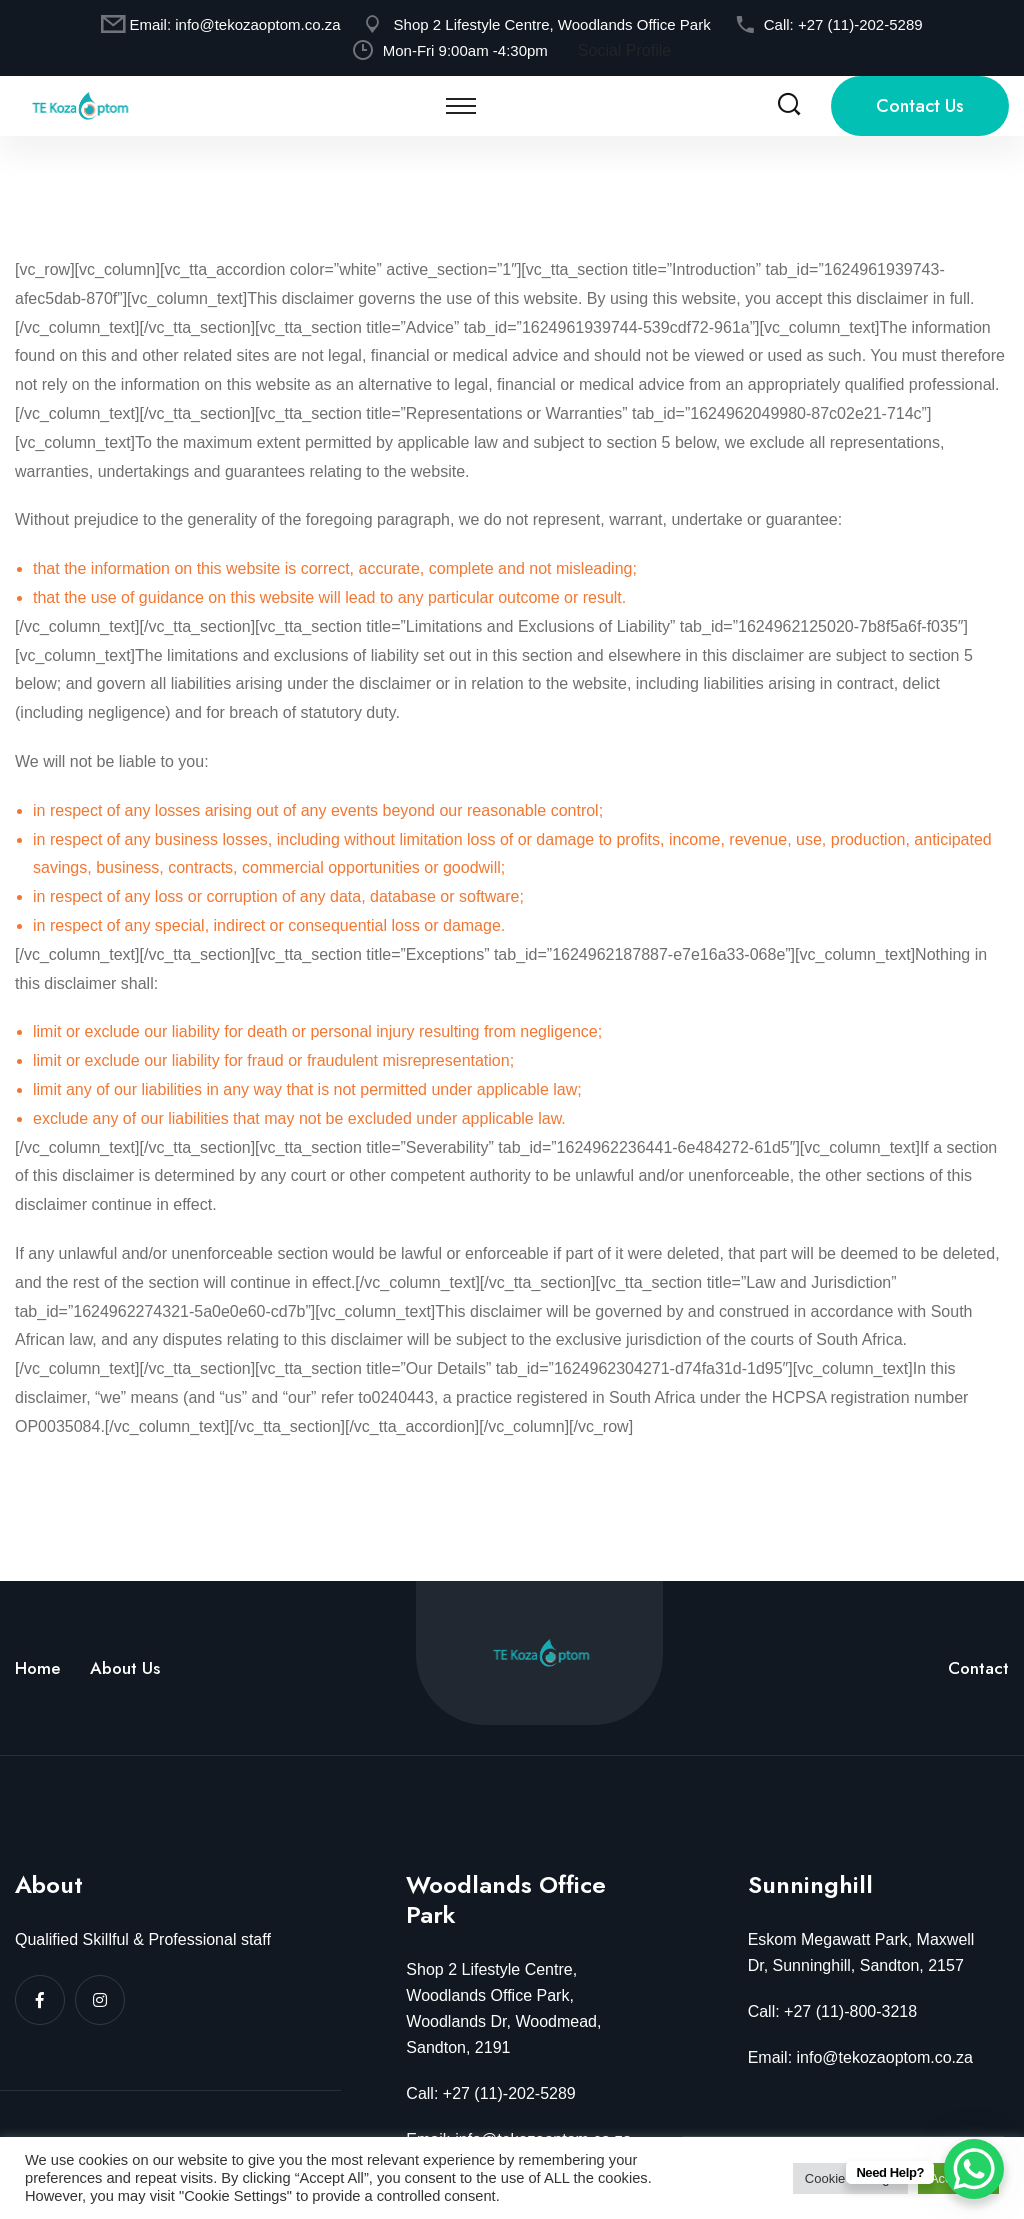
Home (37, 1668)
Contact (978, 1668)
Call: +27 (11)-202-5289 (490, 2093)
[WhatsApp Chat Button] (974, 2169)
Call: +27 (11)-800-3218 (832, 2011)
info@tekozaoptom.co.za (257, 24)
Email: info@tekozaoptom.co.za (860, 2057)
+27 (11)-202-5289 (860, 24)
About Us (125, 1668)
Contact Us (920, 106)
